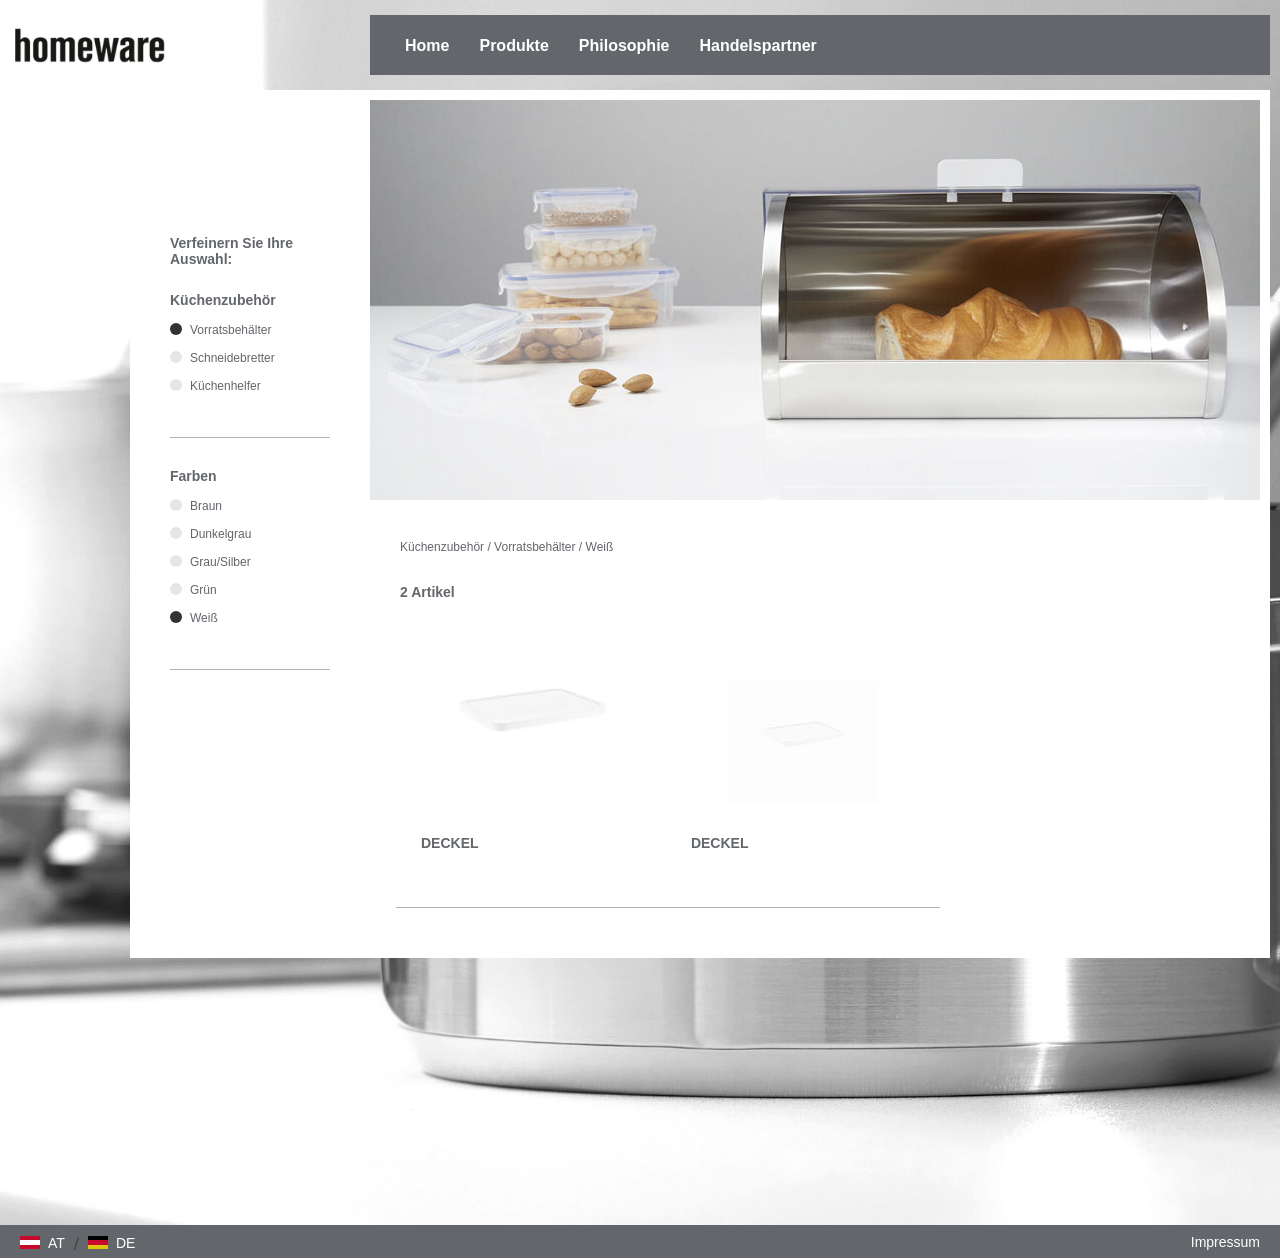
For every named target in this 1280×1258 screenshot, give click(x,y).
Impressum (1225, 1242)
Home (427, 45)
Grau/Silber (220, 562)
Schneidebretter (232, 358)
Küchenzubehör (442, 547)
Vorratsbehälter (534, 547)
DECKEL (450, 843)
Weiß (600, 547)
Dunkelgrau (220, 534)
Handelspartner (757, 45)
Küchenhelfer (225, 386)
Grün (203, 590)
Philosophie (624, 45)
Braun (206, 506)
